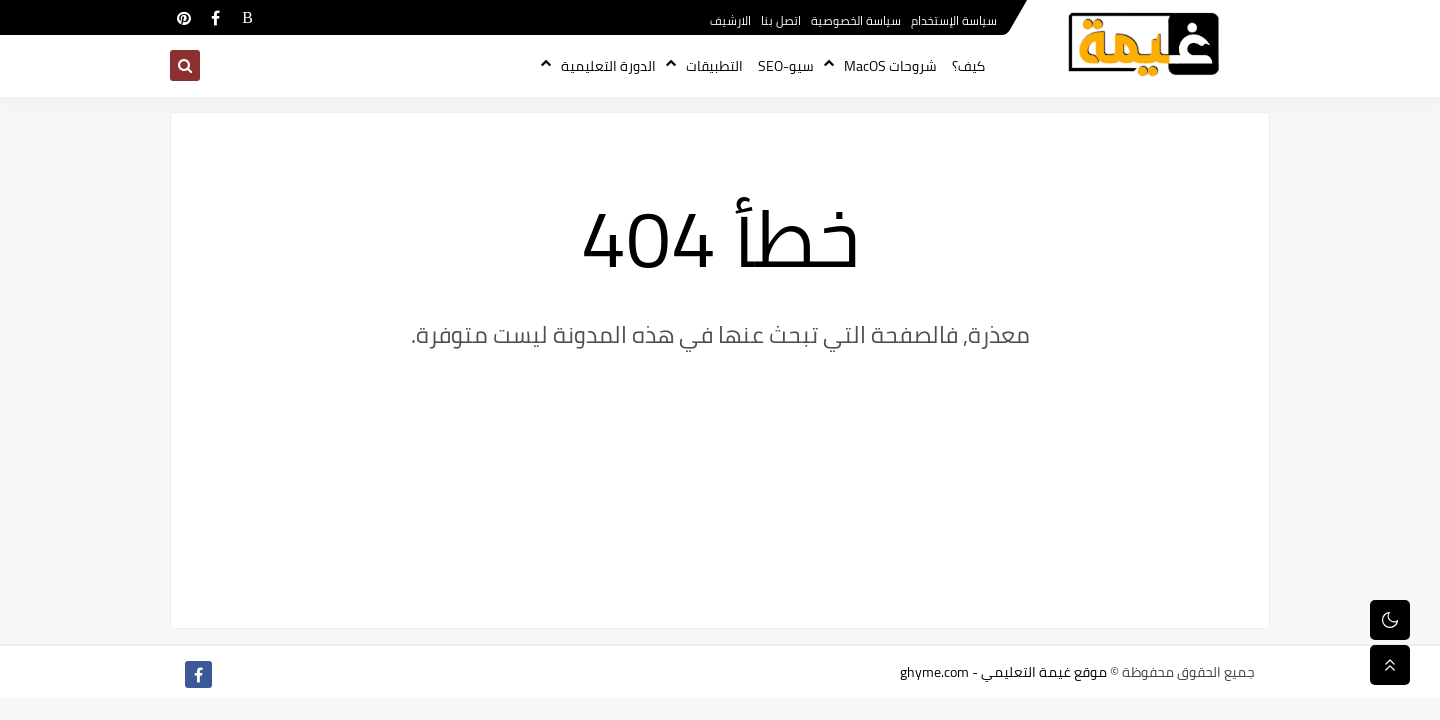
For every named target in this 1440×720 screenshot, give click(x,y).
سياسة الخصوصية (856, 20)
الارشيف (730, 20)
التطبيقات (714, 66)
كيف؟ (968, 66)
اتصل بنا (781, 20)
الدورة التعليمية (608, 66)
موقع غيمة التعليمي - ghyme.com (1003, 672)
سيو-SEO (786, 66)
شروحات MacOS (890, 66)
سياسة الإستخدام (954, 20)
